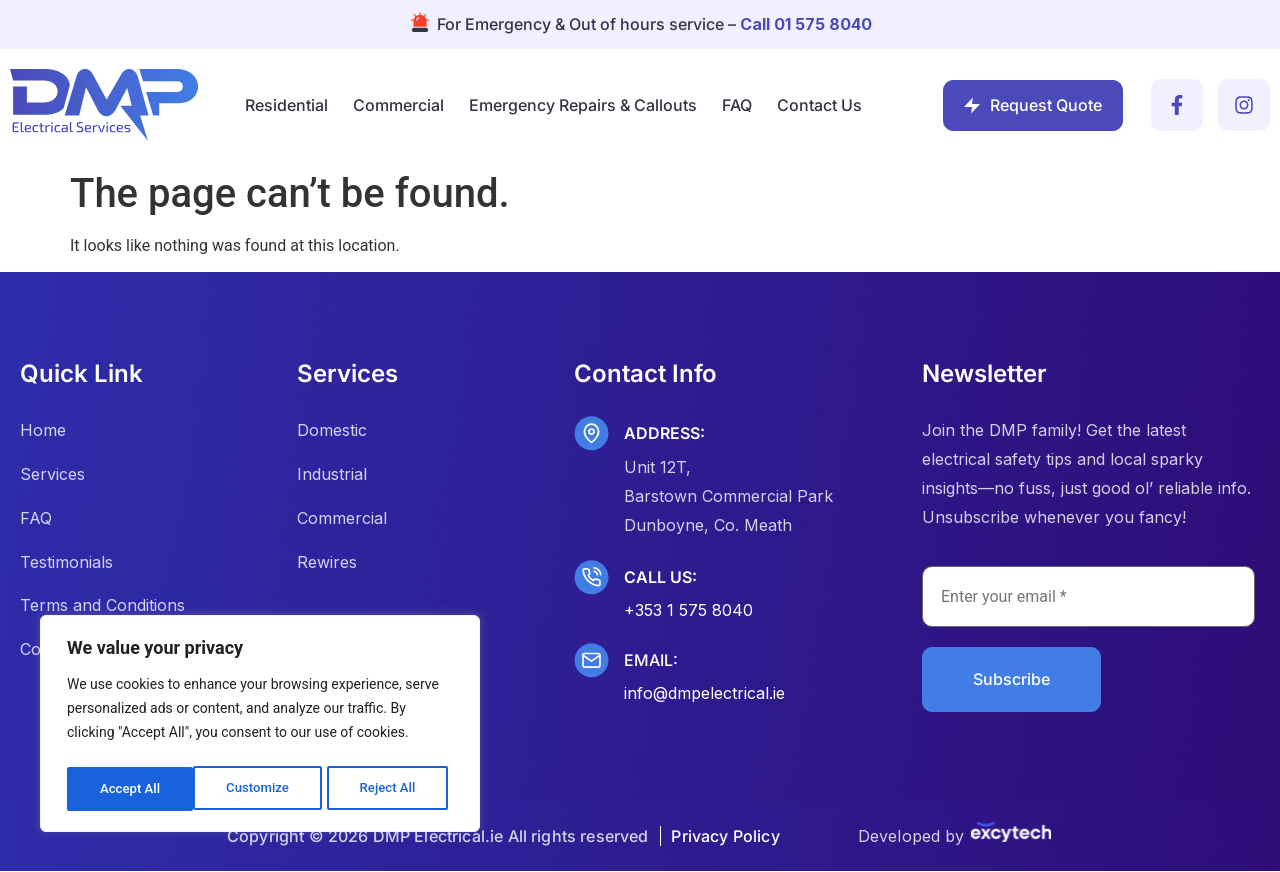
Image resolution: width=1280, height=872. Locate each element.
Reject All (261, 789)
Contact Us (819, 105)
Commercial (398, 105)
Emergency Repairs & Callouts (583, 105)
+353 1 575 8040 (688, 610)
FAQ (737, 105)
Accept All (391, 789)
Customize (130, 789)
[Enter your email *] (1088, 597)
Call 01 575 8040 (806, 24)
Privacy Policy (725, 837)
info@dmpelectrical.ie (704, 693)
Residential (286, 105)
